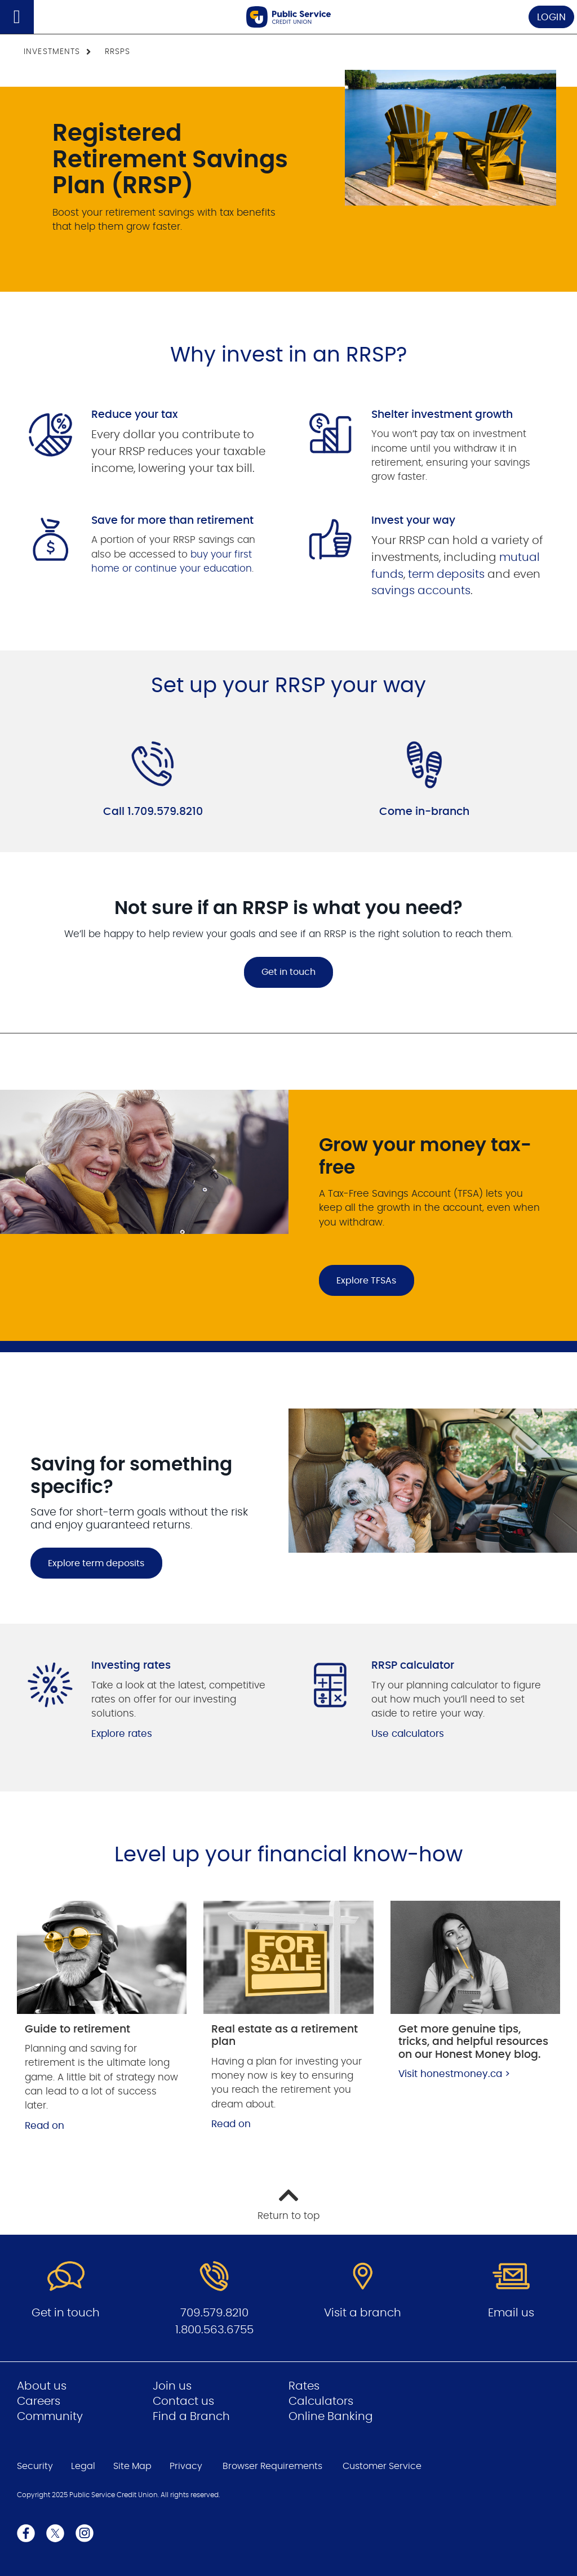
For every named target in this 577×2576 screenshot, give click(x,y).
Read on (44, 2126)
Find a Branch (191, 2416)
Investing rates (131, 1665)
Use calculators (407, 1734)
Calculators (320, 2401)
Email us (511, 2313)
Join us (172, 2386)
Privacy (186, 2466)
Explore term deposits (96, 1563)
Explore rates (121, 1734)
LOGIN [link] (551, 17)
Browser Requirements (272, 2466)
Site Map (132, 2466)
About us (41, 2386)
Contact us (183, 2401)
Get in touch (288, 972)
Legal (83, 2466)
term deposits (446, 574)
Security (35, 2466)
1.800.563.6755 (214, 2330)
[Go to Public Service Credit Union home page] (288, 17)
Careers (38, 2401)
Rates (303, 2386)
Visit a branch (362, 2313)
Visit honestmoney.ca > (454, 2074)
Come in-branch (424, 811)
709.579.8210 (214, 2313)
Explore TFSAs (366, 1280)
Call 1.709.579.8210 (153, 811)
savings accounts (421, 590)
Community (50, 2416)
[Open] (17, 17)
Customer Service (382, 2466)
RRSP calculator (412, 1665)
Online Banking (330, 2416)
